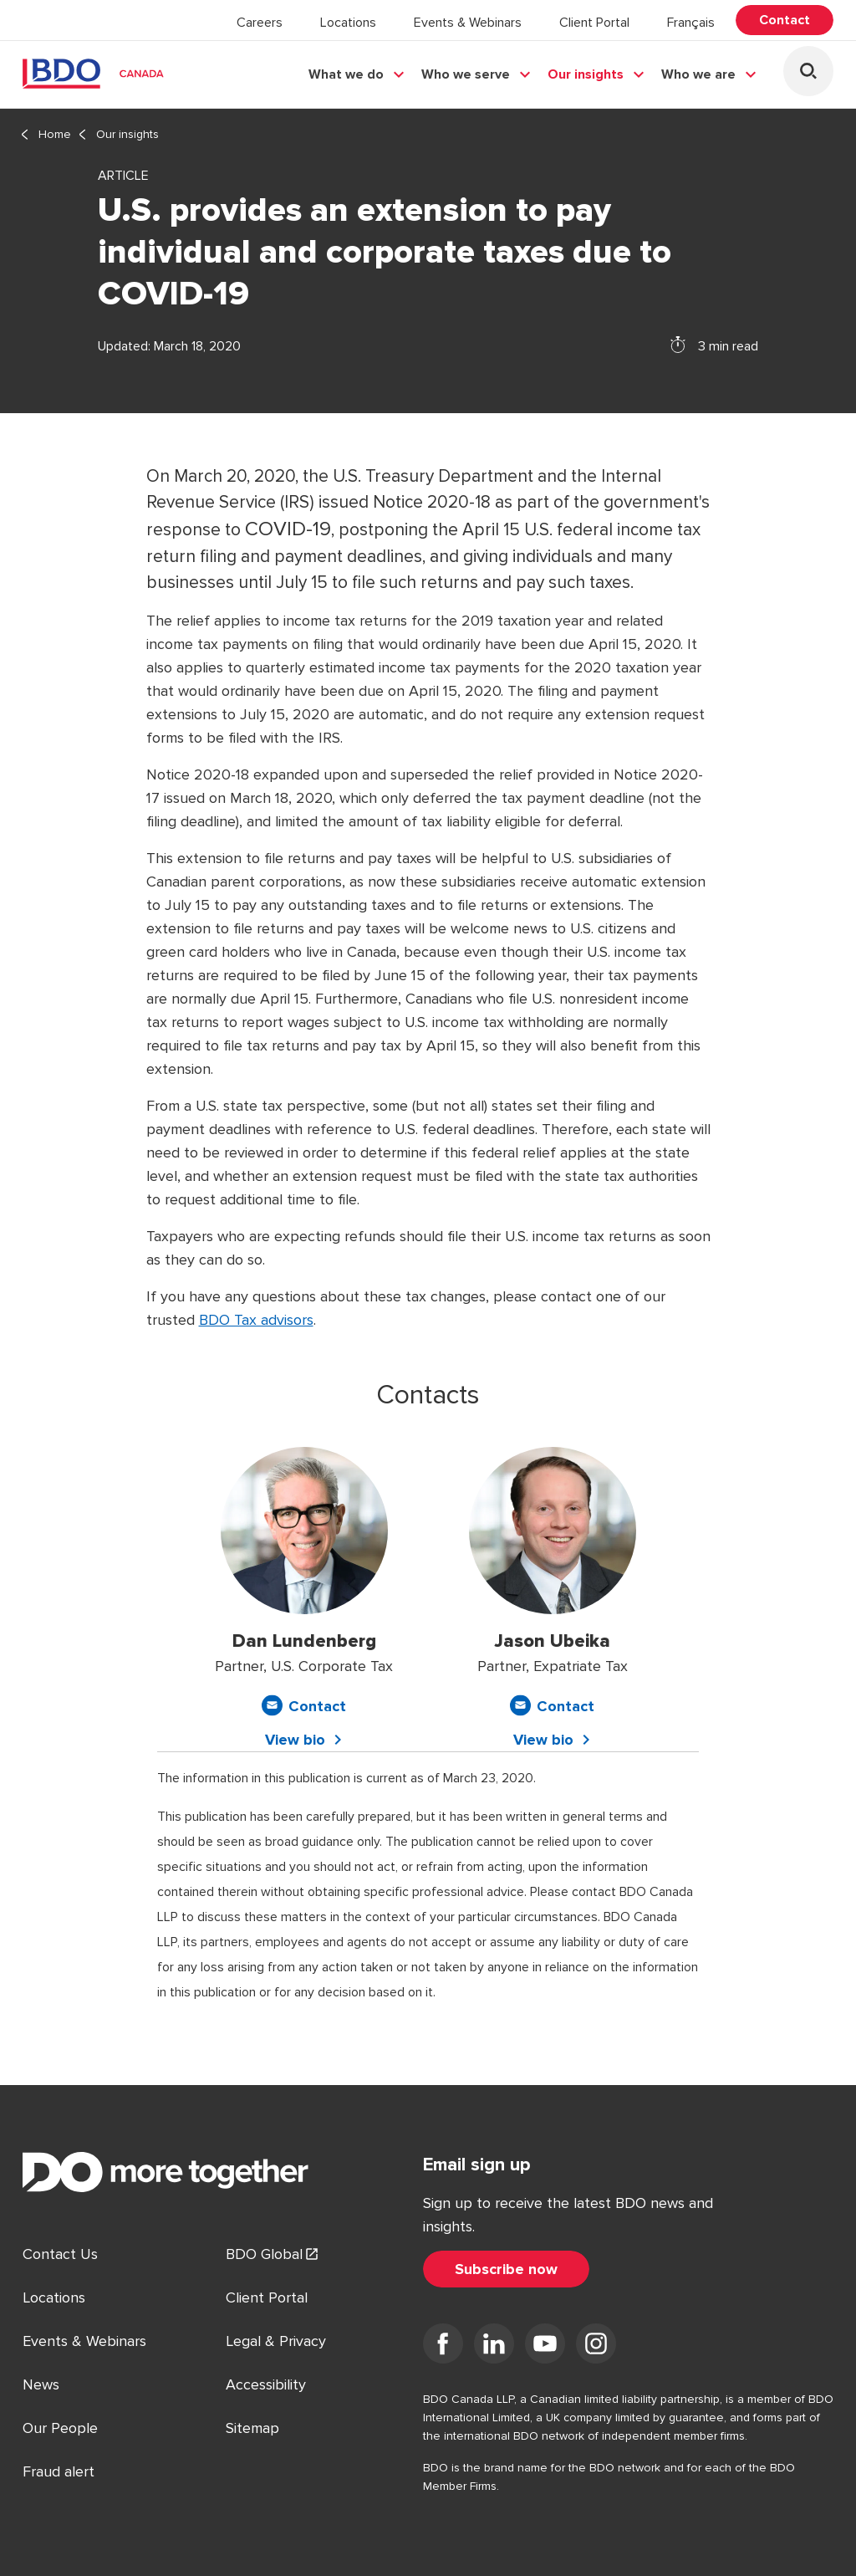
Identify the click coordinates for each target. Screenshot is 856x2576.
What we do (346, 74)
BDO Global (264, 2254)
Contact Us (60, 2254)
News (41, 2384)
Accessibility (266, 2384)
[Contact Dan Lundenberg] (304, 1706)
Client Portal (594, 22)
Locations (348, 22)
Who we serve (465, 74)
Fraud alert (58, 2471)
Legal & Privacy (276, 2341)
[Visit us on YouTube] (545, 2346)
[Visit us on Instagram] (596, 2346)
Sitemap (252, 2428)
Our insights (586, 74)
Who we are (698, 74)
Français (691, 22)
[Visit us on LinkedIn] (494, 2346)
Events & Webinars (468, 22)
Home (54, 134)
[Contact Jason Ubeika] (552, 1706)
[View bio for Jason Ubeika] (552, 1739)
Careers (260, 22)
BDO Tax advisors (256, 1320)
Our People (60, 2428)
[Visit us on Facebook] (443, 2346)
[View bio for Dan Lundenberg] (304, 1739)
